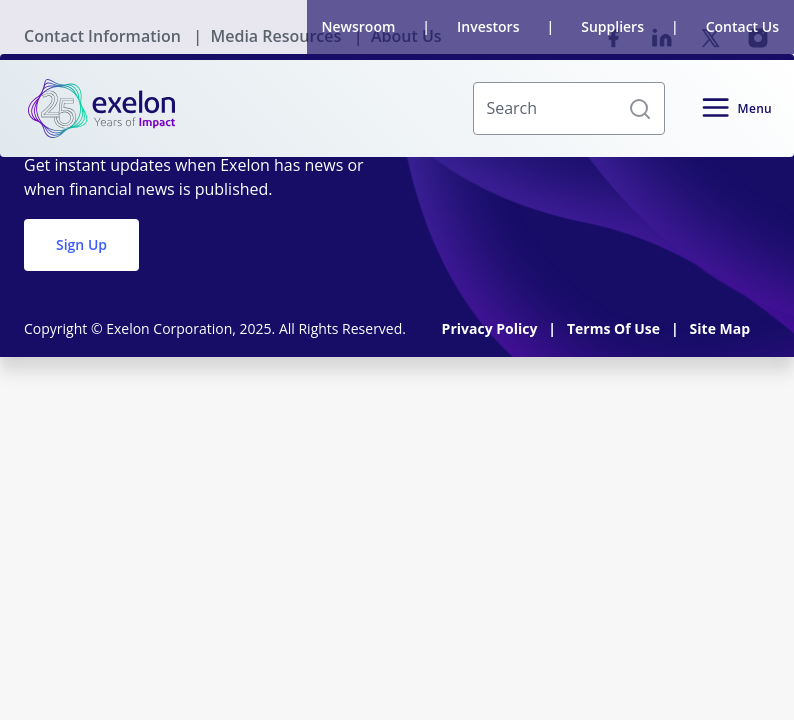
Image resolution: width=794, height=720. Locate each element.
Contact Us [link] (742, 26)
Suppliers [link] (612, 26)
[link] (101, 108)
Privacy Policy (491, 328)
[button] (640, 109)
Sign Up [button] (81, 244)
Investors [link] (488, 26)
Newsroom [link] (359, 26)
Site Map (720, 328)
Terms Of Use (615, 328)
